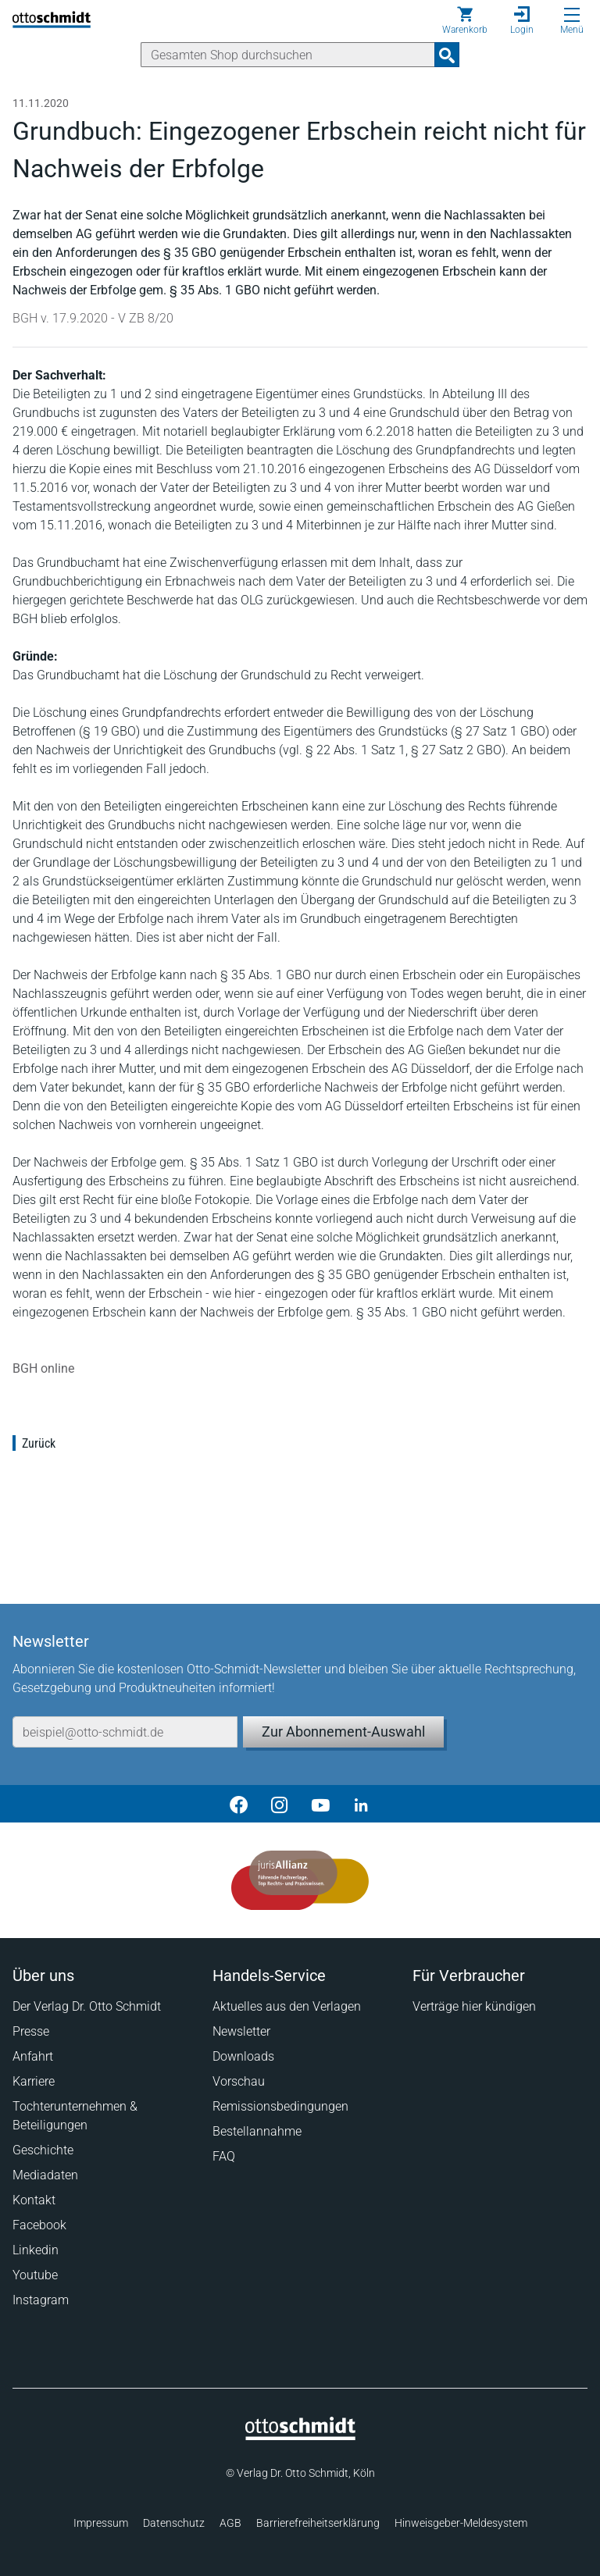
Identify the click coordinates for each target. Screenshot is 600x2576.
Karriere (33, 2081)
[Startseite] (300, 2436)
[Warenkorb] (465, 20)
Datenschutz (174, 2523)
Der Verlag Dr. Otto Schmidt (86, 2006)
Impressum (100, 2523)
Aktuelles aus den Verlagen (286, 2006)
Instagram (40, 2300)
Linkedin (35, 2250)
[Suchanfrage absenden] (446, 54)
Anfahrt (32, 2056)
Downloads (243, 2056)
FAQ (223, 2156)
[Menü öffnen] (572, 15)
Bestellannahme (257, 2131)
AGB (230, 2523)
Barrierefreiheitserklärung (318, 2523)
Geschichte (42, 2150)
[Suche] (288, 54)
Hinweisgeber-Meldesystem (461, 2523)
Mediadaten (45, 2175)
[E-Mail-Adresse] (125, 1732)
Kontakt (33, 2200)
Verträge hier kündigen (474, 2006)
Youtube (35, 2275)
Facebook (39, 2225)
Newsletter (241, 2031)
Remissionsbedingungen (280, 2106)
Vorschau (238, 2081)
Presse (30, 2031)
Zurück (38, 1443)
